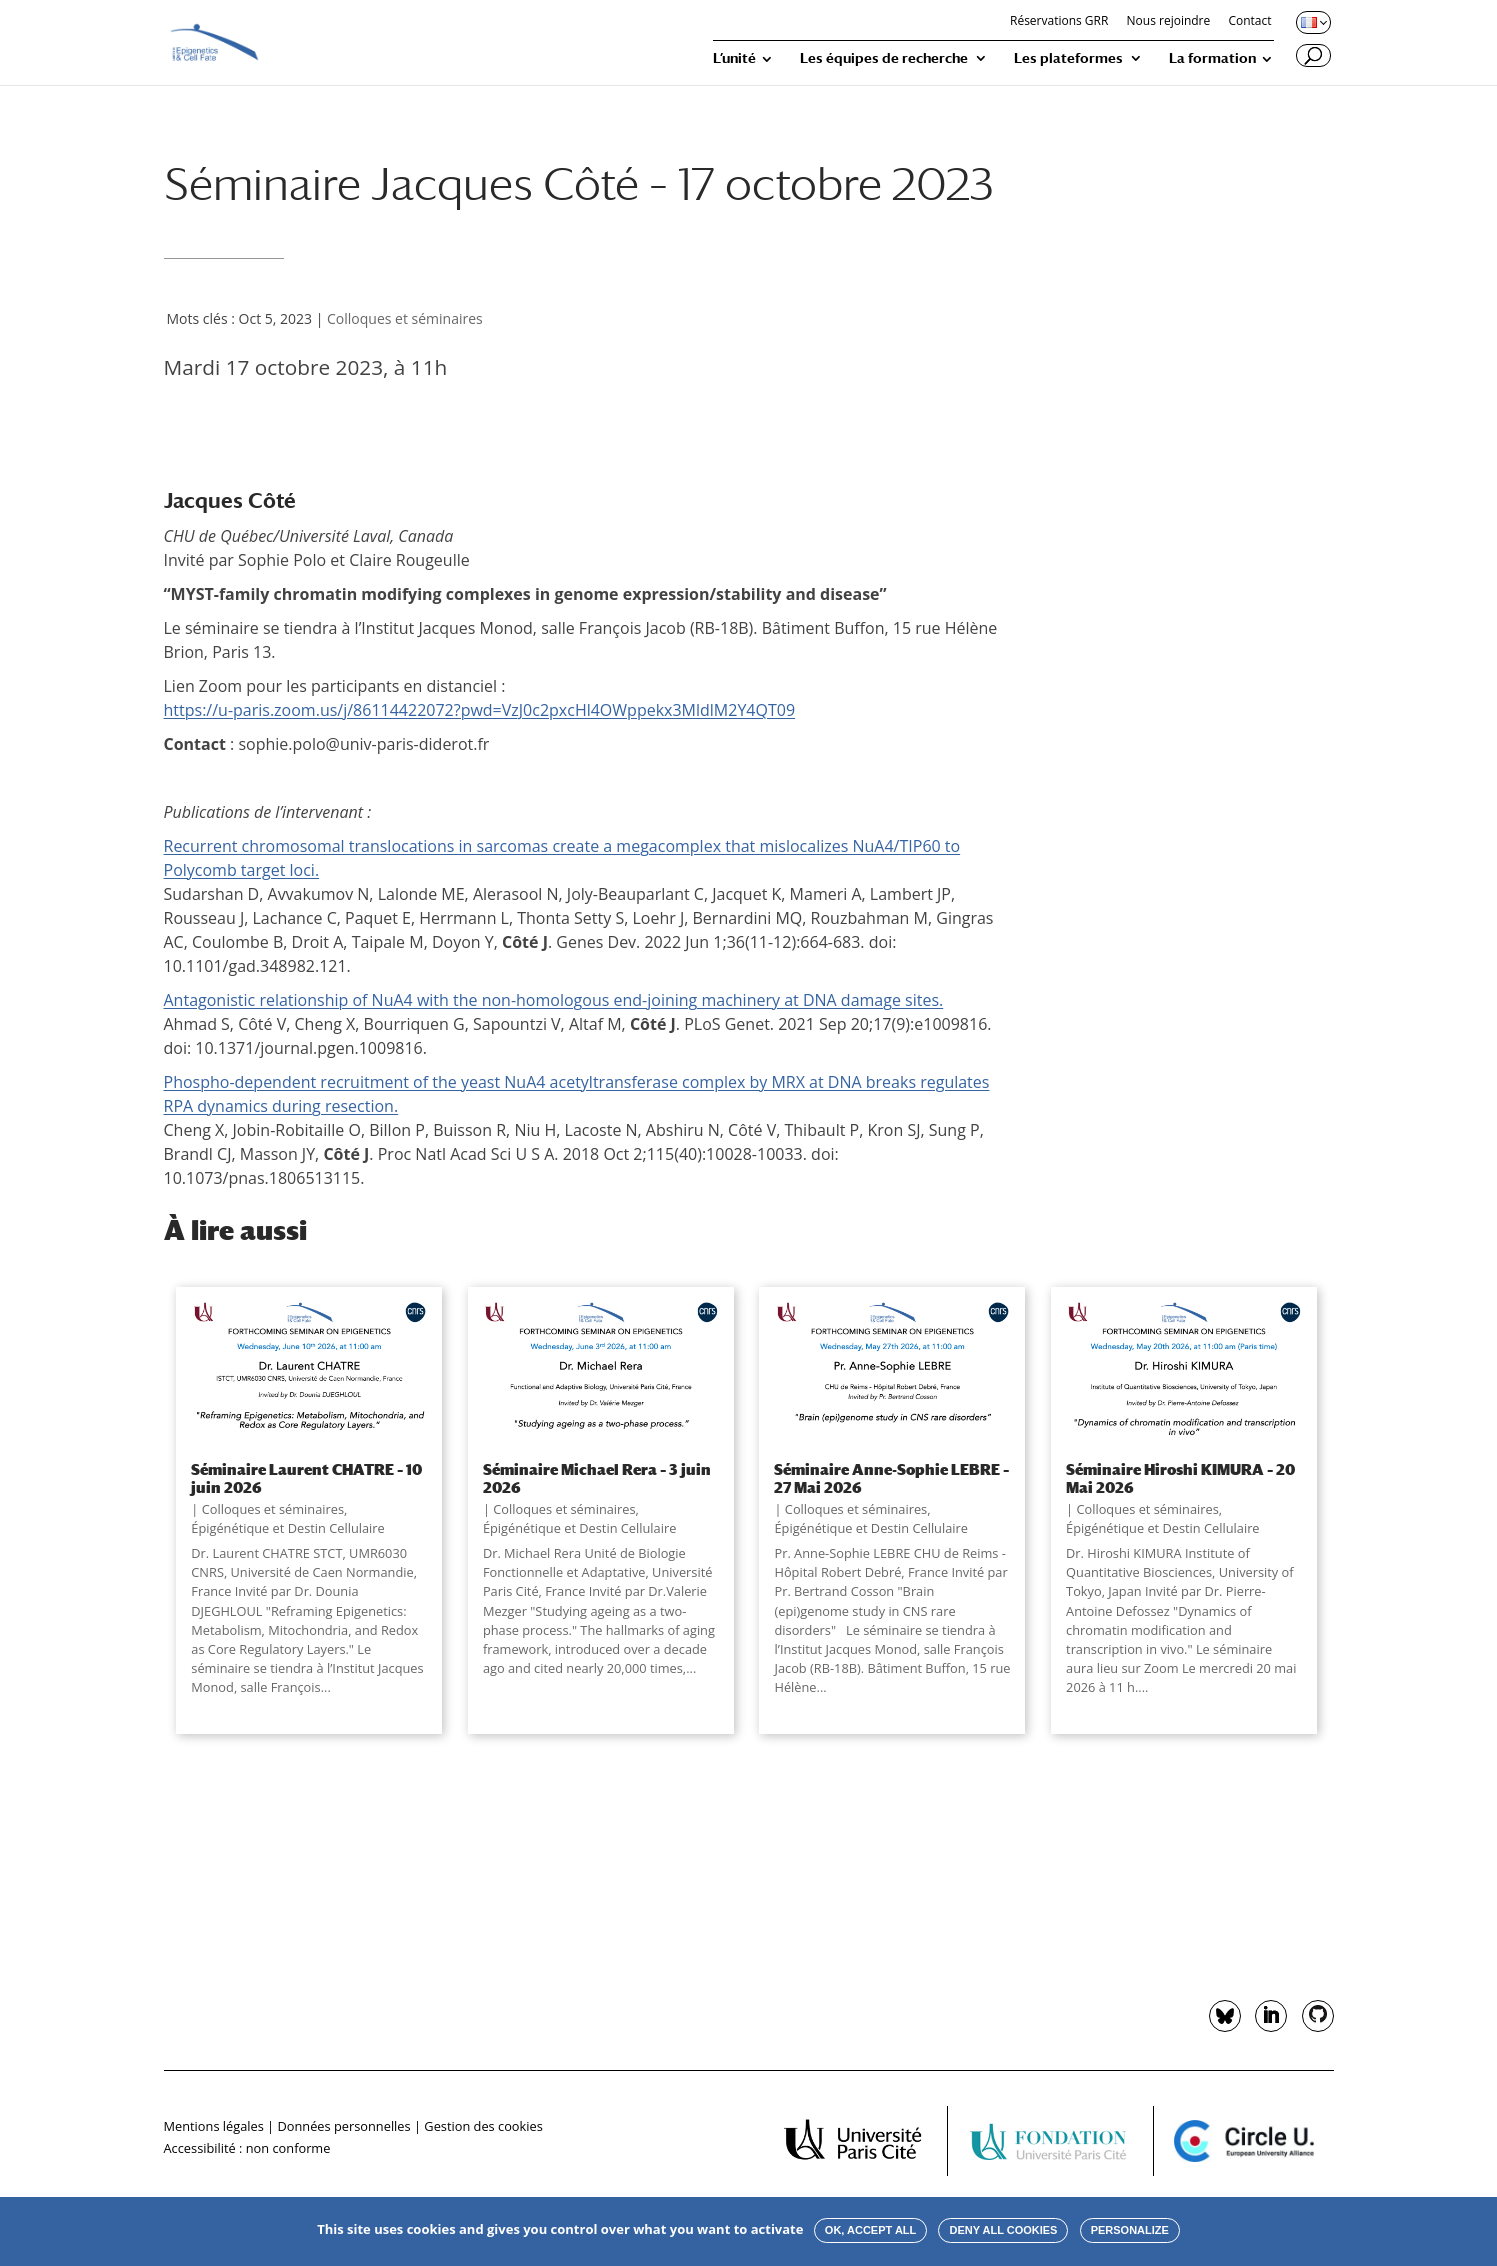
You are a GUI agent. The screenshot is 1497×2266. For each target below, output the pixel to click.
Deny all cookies (1003, 2230)
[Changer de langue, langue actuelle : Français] (1312, 22)
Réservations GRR (1059, 22)
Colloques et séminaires (405, 318)
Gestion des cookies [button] (483, 2126)
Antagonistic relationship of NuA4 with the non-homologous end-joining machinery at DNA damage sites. (554, 1000)
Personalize (1130, 2230)
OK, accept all (870, 2230)
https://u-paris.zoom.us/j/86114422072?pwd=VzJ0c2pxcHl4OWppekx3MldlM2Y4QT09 (480, 710)
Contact (1249, 22)
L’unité (734, 58)
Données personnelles (343, 2126)
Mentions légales (214, 2126)
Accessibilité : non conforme (247, 2148)
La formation (1212, 58)
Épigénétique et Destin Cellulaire (287, 1528)
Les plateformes (1068, 58)
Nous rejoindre (1169, 22)
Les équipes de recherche (884, 58)
